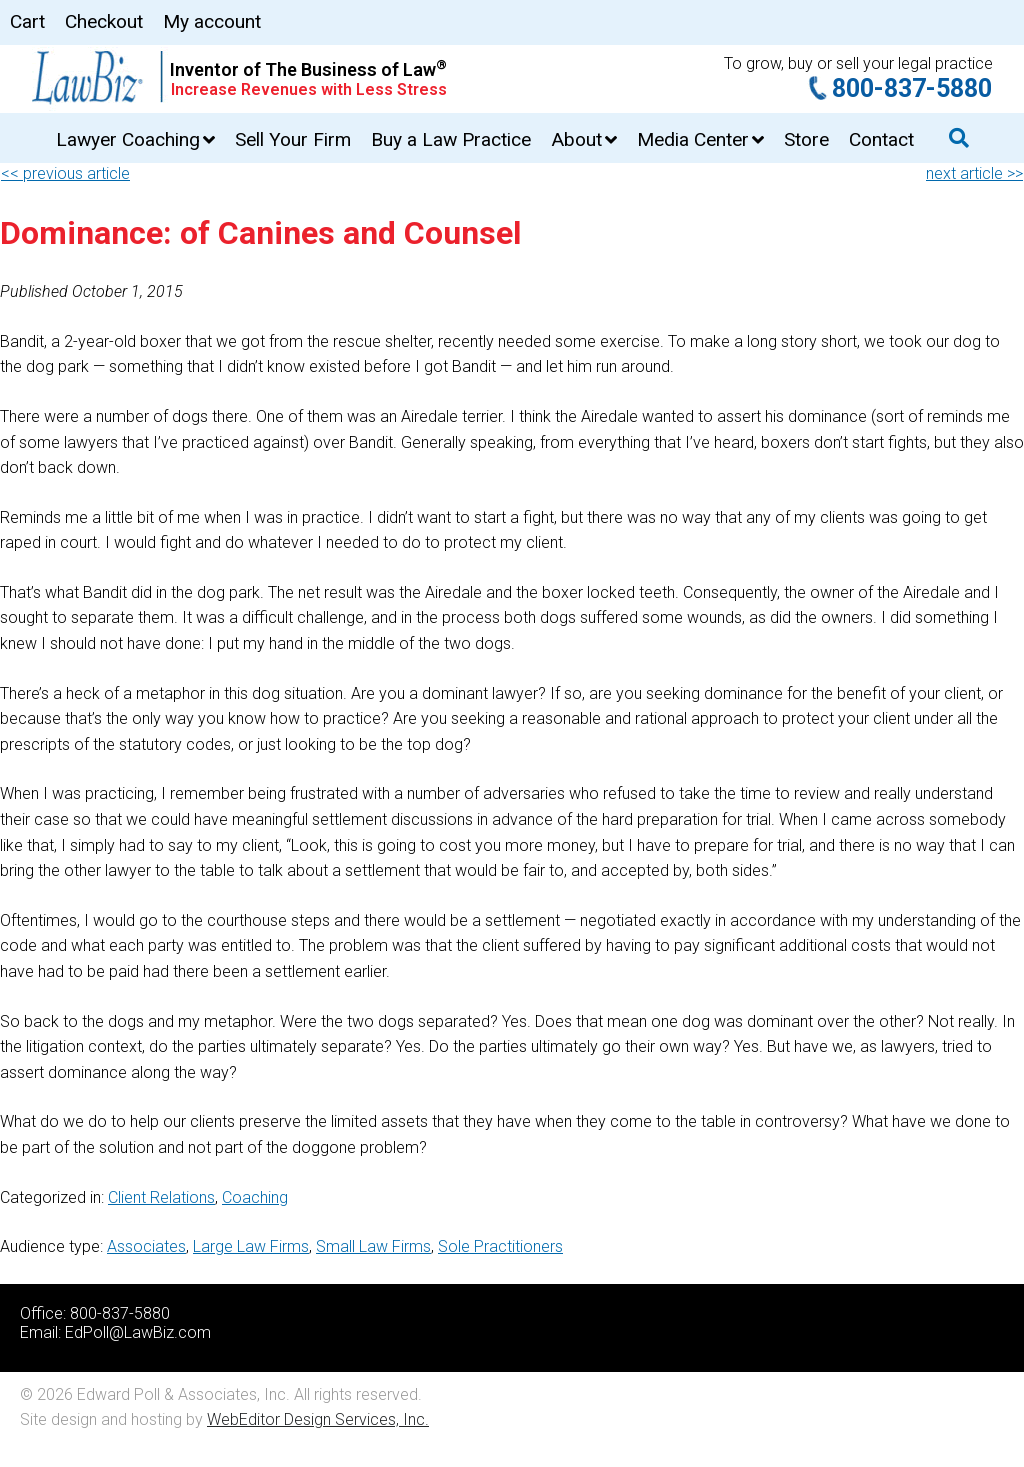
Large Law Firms (251, 1246)
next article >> (974, 173)
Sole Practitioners (500, 1246)
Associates (146, 1246)
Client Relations (161, 1197)
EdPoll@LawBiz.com (138, 1332)
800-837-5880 (912, 88)
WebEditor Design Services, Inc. (318, 1419)
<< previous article (65, 173)
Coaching (255, 1197)
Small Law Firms (373, 1246)
